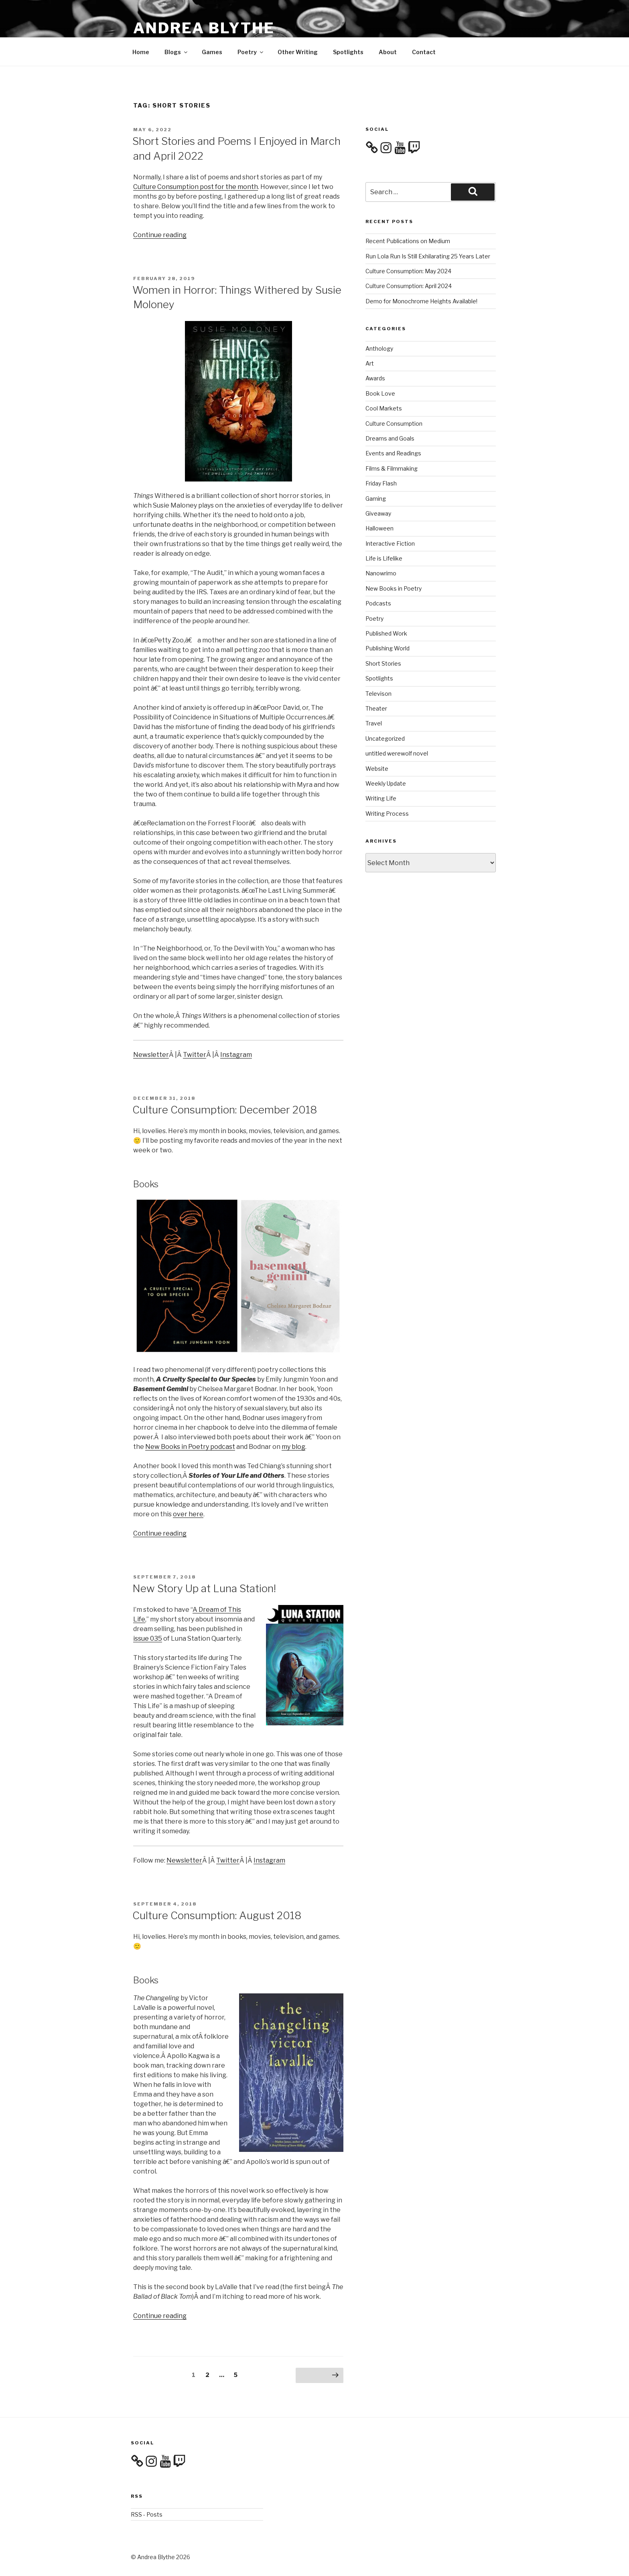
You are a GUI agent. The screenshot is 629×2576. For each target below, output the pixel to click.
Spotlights (348, 52)
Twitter (194, 1054)
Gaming (375, 498)
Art (369, 363)
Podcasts (378, 603)
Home (140, 52)
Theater (376, 708)
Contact (424, 52)
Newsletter (151, 1054)
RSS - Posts (146, 2514)
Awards (375, 378)
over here (188, 1514)
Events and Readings (393, 453)
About (388, 52)
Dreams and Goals (389, 438)
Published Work (386, 633)
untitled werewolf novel (396, 753)
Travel (373, 723)
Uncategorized (385, 738)
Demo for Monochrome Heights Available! (421, 301)
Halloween (379, 528)
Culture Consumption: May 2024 (408, 271)
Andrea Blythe (203, 28)
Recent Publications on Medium (407, 241)
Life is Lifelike (383, 558)
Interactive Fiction (390, 543)
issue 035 (147, 1638)
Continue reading (160, 235)
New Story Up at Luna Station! (204, 1588)
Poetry (250, 52)
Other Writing (298, 52)
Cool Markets (383, 408)
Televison (378, 693)
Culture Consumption (393, 423)
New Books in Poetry (393, 588)
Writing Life (380, 798)
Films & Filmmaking (391, 468)
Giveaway (378, 513)
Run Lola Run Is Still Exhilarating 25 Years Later (427, 256)
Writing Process (387, 813)
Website (376, 768)
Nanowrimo (380, 573)
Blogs (176, 52)
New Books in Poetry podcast (190, 1447)
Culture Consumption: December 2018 (224, 1109)
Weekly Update (385, 783)
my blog (293, 1447)
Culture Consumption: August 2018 (216, 1915)
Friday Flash (381, 483)
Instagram (236, 1054)
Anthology (379, 348)
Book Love (380, 393)
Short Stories (383, 663)
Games (212, 52)
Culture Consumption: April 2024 (408, 285)
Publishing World (387, 648)
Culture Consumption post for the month (195, 187)
